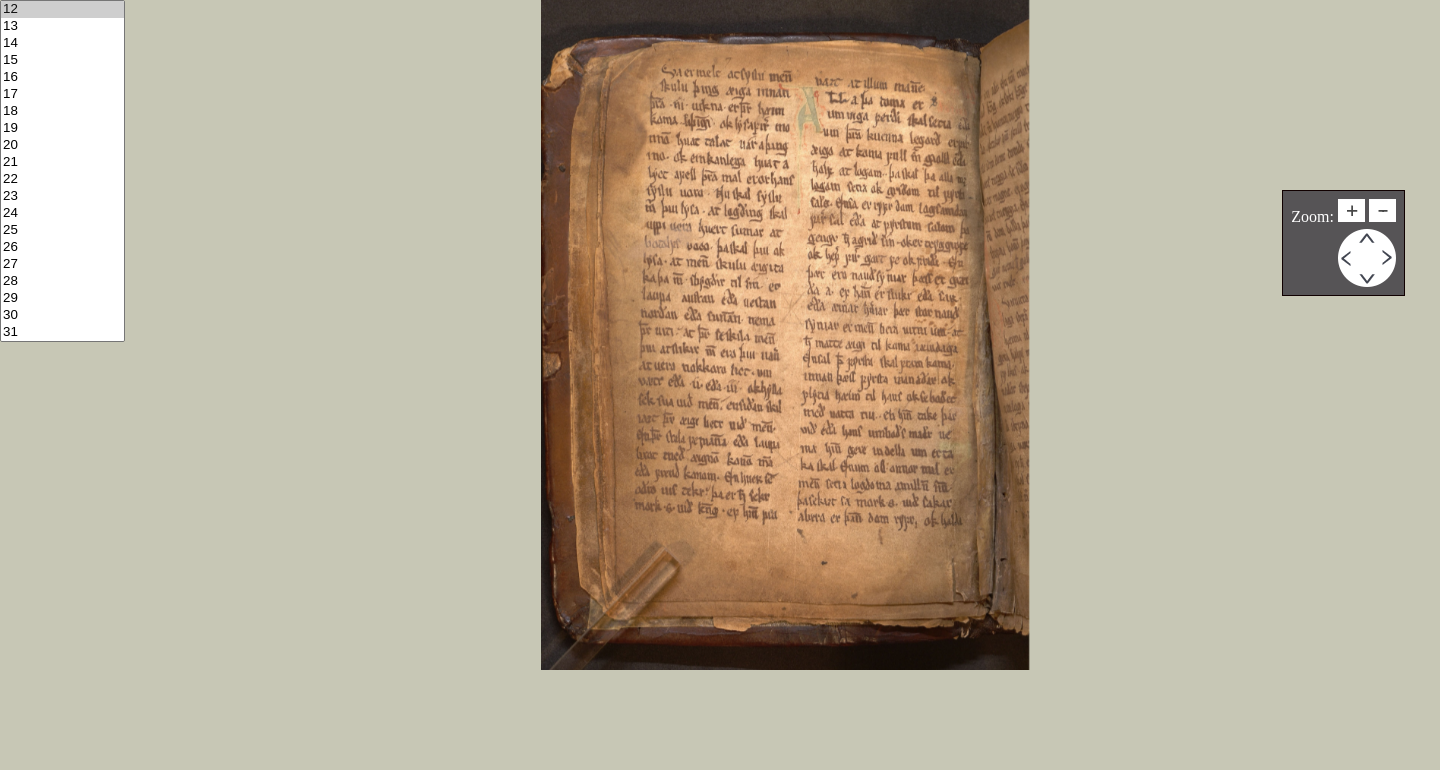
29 (62, 298)
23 (62, 196)
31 (62, 332)
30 (62, 315)
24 (62, 213)
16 (62, 77)
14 (62, 43)
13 (62, 26)
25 (62, 230)
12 (62, 9)
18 (62, 111)
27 (62, 264)
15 (62, 60)
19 (62, 128)
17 (62, 94)
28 (62, 281)
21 (62, 162)
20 (62, 145)
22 (62, 179)
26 (62, 247)
